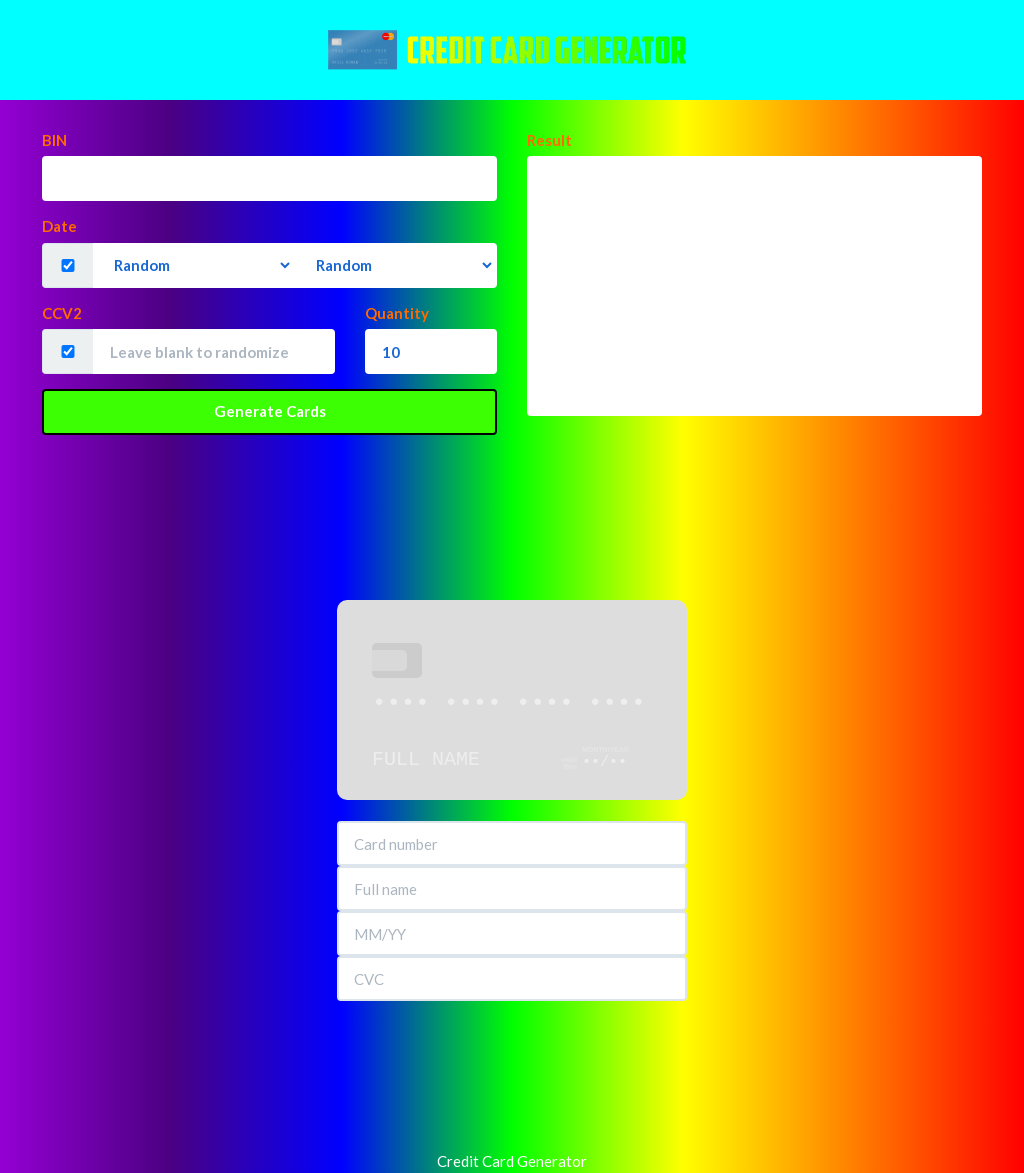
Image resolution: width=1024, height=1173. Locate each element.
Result (549, 140)
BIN (54, 140)
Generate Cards (270, 411)
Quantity (397, 313)
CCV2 (62, 313)
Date (59, 226)
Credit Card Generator (512, 1161)
